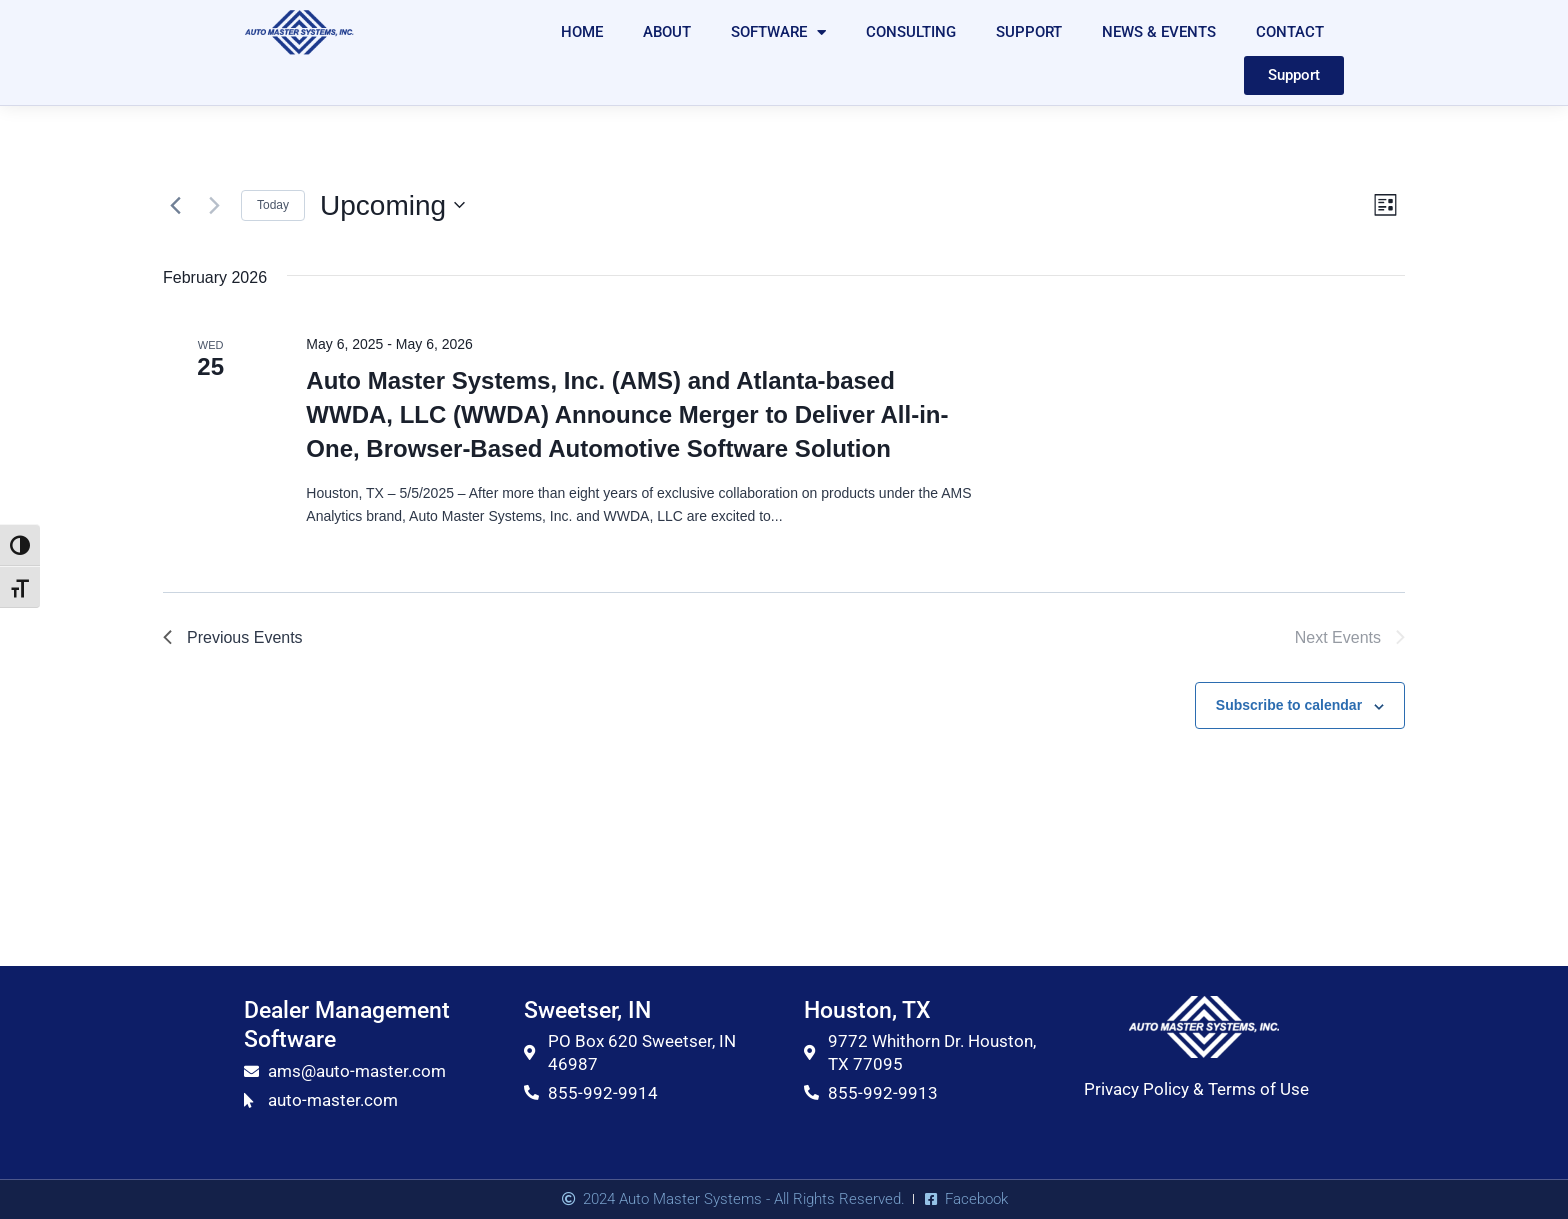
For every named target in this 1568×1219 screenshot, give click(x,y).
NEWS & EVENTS (1159, 32)
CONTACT (1290, 32)
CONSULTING (911, 32)
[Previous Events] (175, 205)
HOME (582, 32)
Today (273, 205)
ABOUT (667, 32)
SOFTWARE (778, 32)
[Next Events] (214, 205)
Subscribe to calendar (1289, 705)
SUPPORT (1029, 32)
